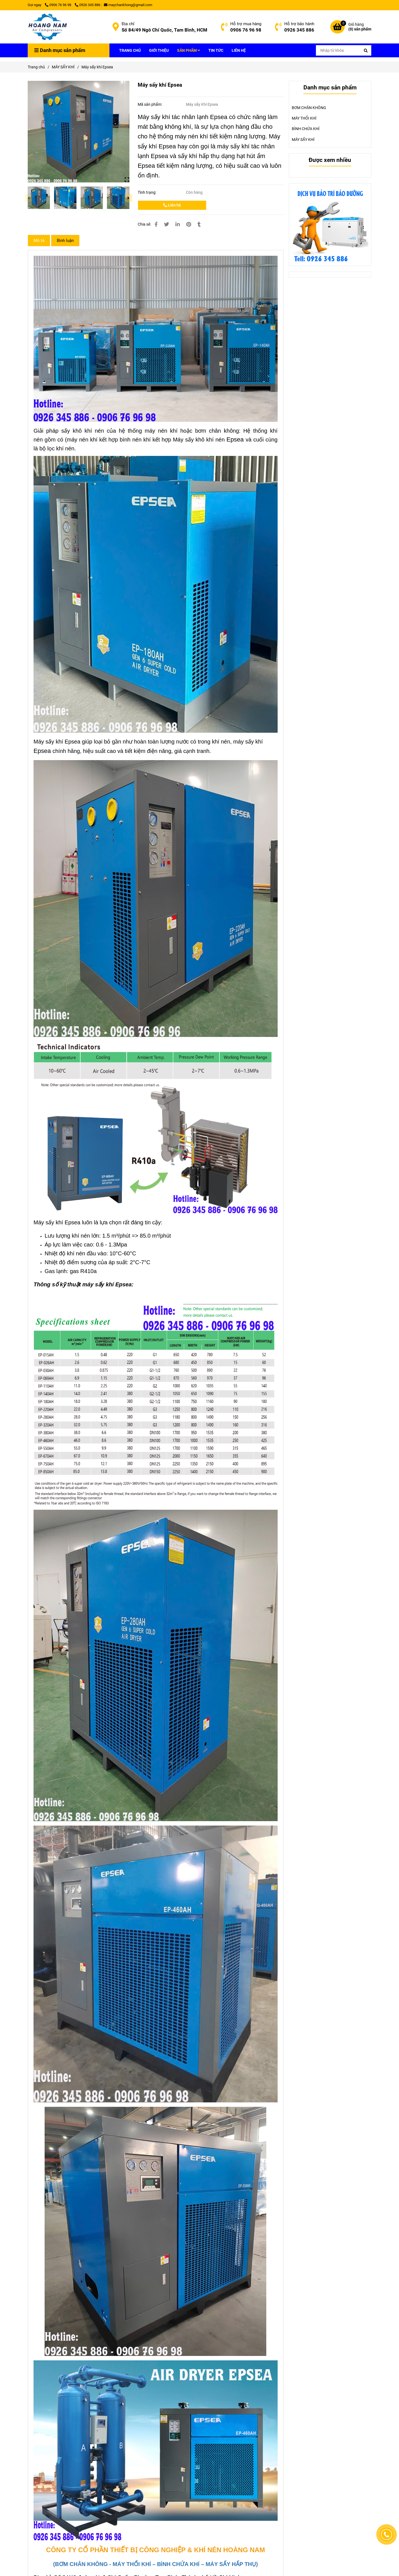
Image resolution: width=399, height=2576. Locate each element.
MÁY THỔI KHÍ (304, 118)
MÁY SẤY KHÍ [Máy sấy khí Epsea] (63, 67)
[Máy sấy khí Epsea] (48, 27)
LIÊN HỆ (239, 50)
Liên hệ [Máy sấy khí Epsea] (172, 205)
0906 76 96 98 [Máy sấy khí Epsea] (58, 5)
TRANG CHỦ (130, 50)
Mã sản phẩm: (150, 104)
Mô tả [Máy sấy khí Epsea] (39, 240)
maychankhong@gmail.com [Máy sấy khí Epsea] (128, 5)
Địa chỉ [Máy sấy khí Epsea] (128, 23)
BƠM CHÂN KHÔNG (309, 107)
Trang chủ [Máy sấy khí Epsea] (36, 67)
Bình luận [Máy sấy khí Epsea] (65, 240)
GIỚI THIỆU (159, 50)
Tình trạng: (147, 192)
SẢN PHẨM (188, 50)
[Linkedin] (178, 224)
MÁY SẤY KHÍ (303, 139)
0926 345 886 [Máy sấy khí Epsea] (87, 5)
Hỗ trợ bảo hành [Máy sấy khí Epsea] (299, 23)
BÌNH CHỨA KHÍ (305, 129)
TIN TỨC (215, 50)
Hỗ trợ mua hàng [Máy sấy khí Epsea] (245, 23)
